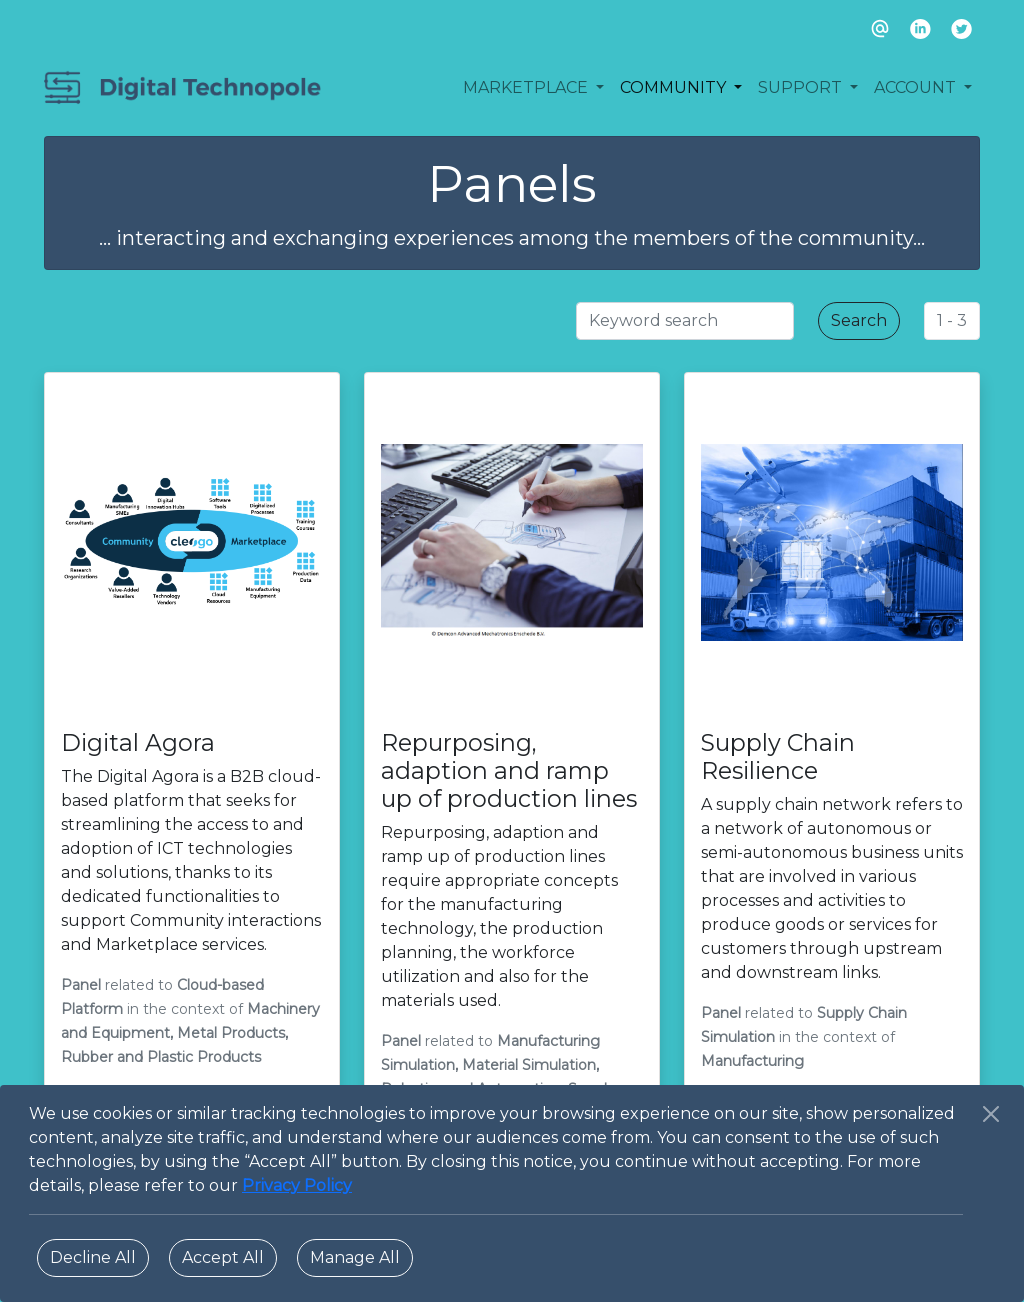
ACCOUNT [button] (917, 87)
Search (859, 320)
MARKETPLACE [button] (527, 87)
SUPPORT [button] (802, 87)
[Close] (991, 1114)
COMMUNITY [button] (675, 87)
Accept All (223, 1257)
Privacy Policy (297, 1185)
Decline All (93, 1257)
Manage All (355, 1257)
